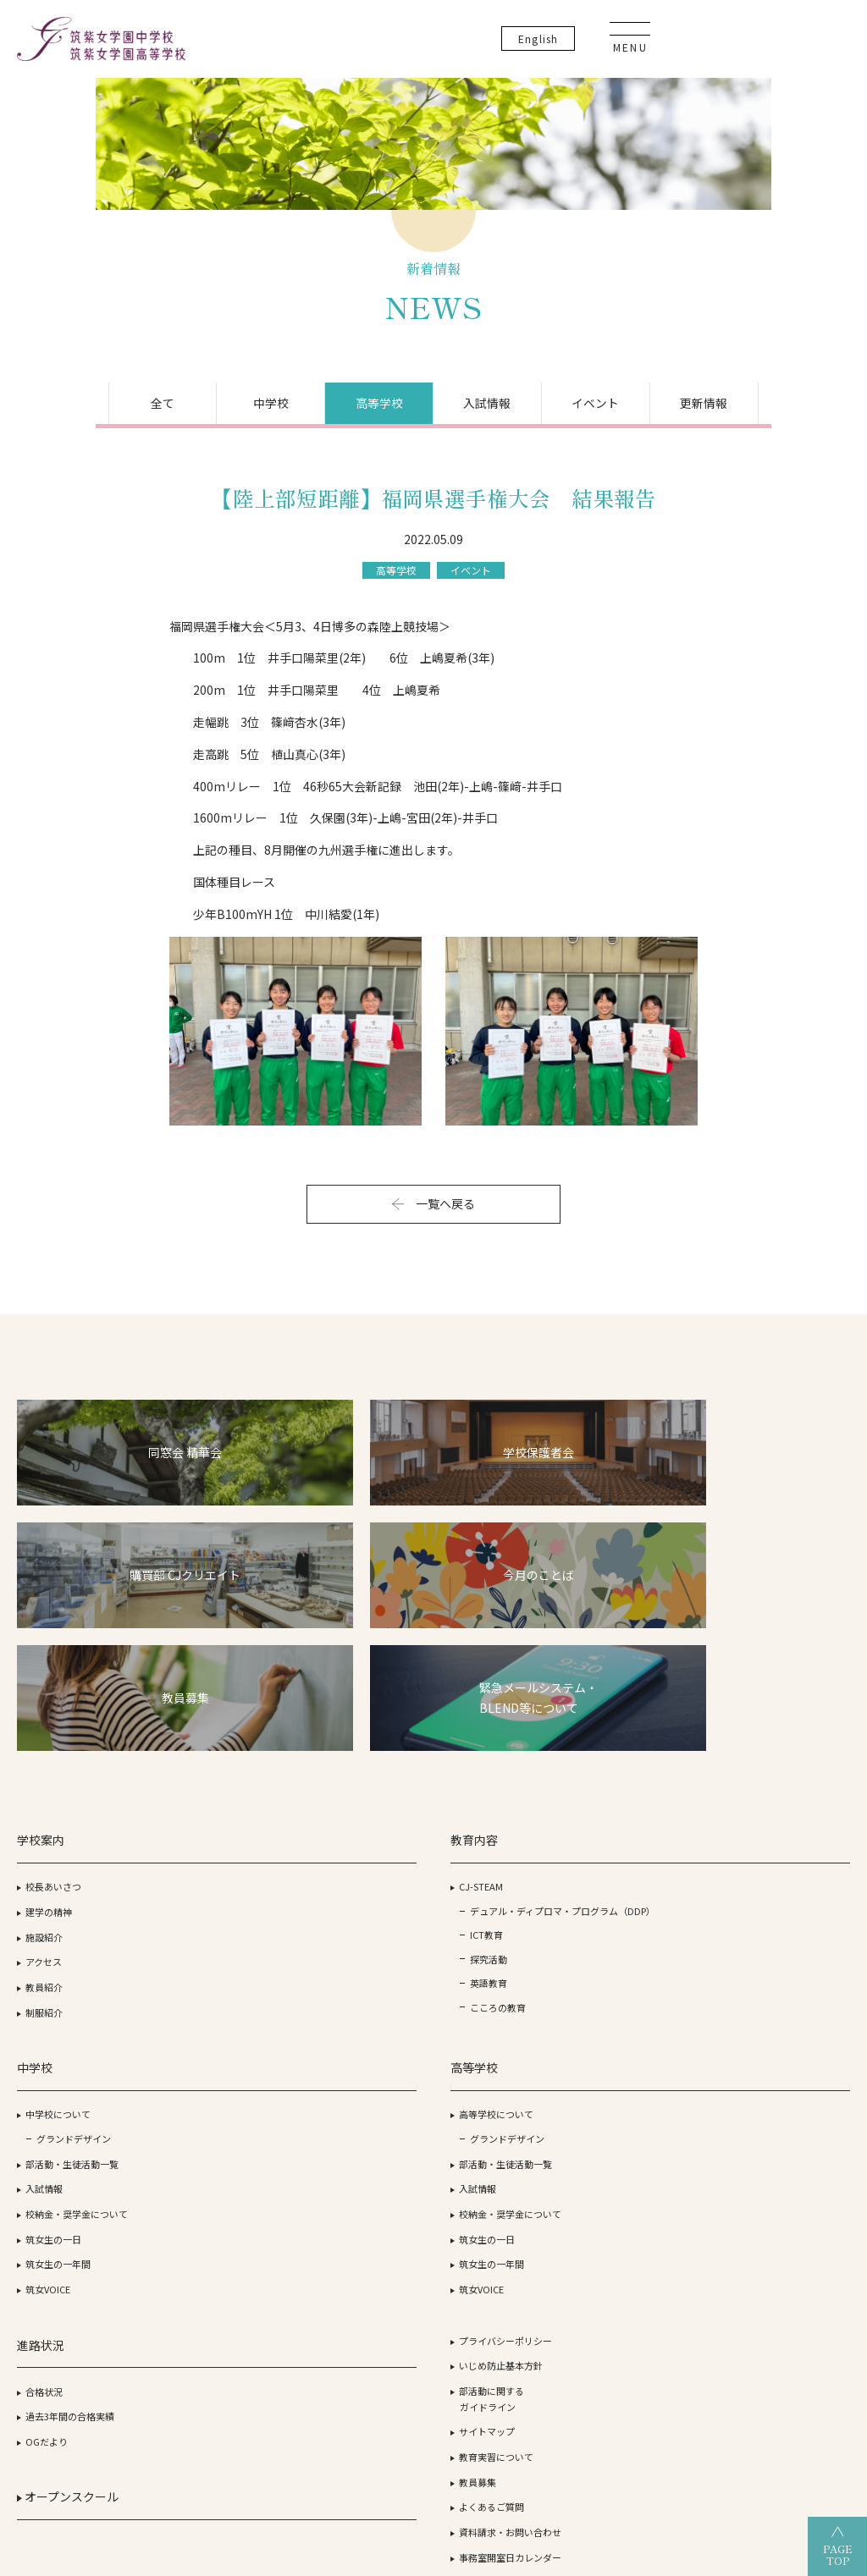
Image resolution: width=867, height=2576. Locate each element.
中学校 (225, 461)
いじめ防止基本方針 (789, 1803)
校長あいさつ (53, 1829)
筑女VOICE (336, 2005)
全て (86, 461)
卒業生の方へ (775, 2045)
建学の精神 (48, 1854)
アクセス (43, 1905)
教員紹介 (44, 1929)
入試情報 (503, 461)
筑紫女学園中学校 (746, 2409)
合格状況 (621, 1829)
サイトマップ (775, 1869)
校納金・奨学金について (365, 1929)
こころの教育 (209, 1986)
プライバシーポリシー (794, 1779)
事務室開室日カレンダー (799, 1995)
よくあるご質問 (780, 1944)
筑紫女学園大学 (249, 2409)
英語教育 (199, 1961)
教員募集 (766, 1920)
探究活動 (199, 1936)
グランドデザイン (362, 1854)
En (719, 42)
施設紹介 (44, 1879)
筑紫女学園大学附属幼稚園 (433, 2438)
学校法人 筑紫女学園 (128, 2409)
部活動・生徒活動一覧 (360, 1879)
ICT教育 (197, 1911)
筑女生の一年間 (346, 1980)
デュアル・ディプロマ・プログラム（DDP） (220, 1869)
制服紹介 (44, 1955)
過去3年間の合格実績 (647, 1854)
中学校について (346, 1829)
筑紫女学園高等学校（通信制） (591, 2409)
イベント (641, 461)
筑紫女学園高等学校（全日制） (400, 2409)
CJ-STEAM (192, 1829)
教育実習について (785, 1895)
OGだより (624, 1879)
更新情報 (780, 461)
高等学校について (496, 1829)
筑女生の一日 (342, 1955)
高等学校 (364, 461)
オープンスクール (645, 1939)
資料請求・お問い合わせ (799, 1970)
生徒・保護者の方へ (789, 2020)
